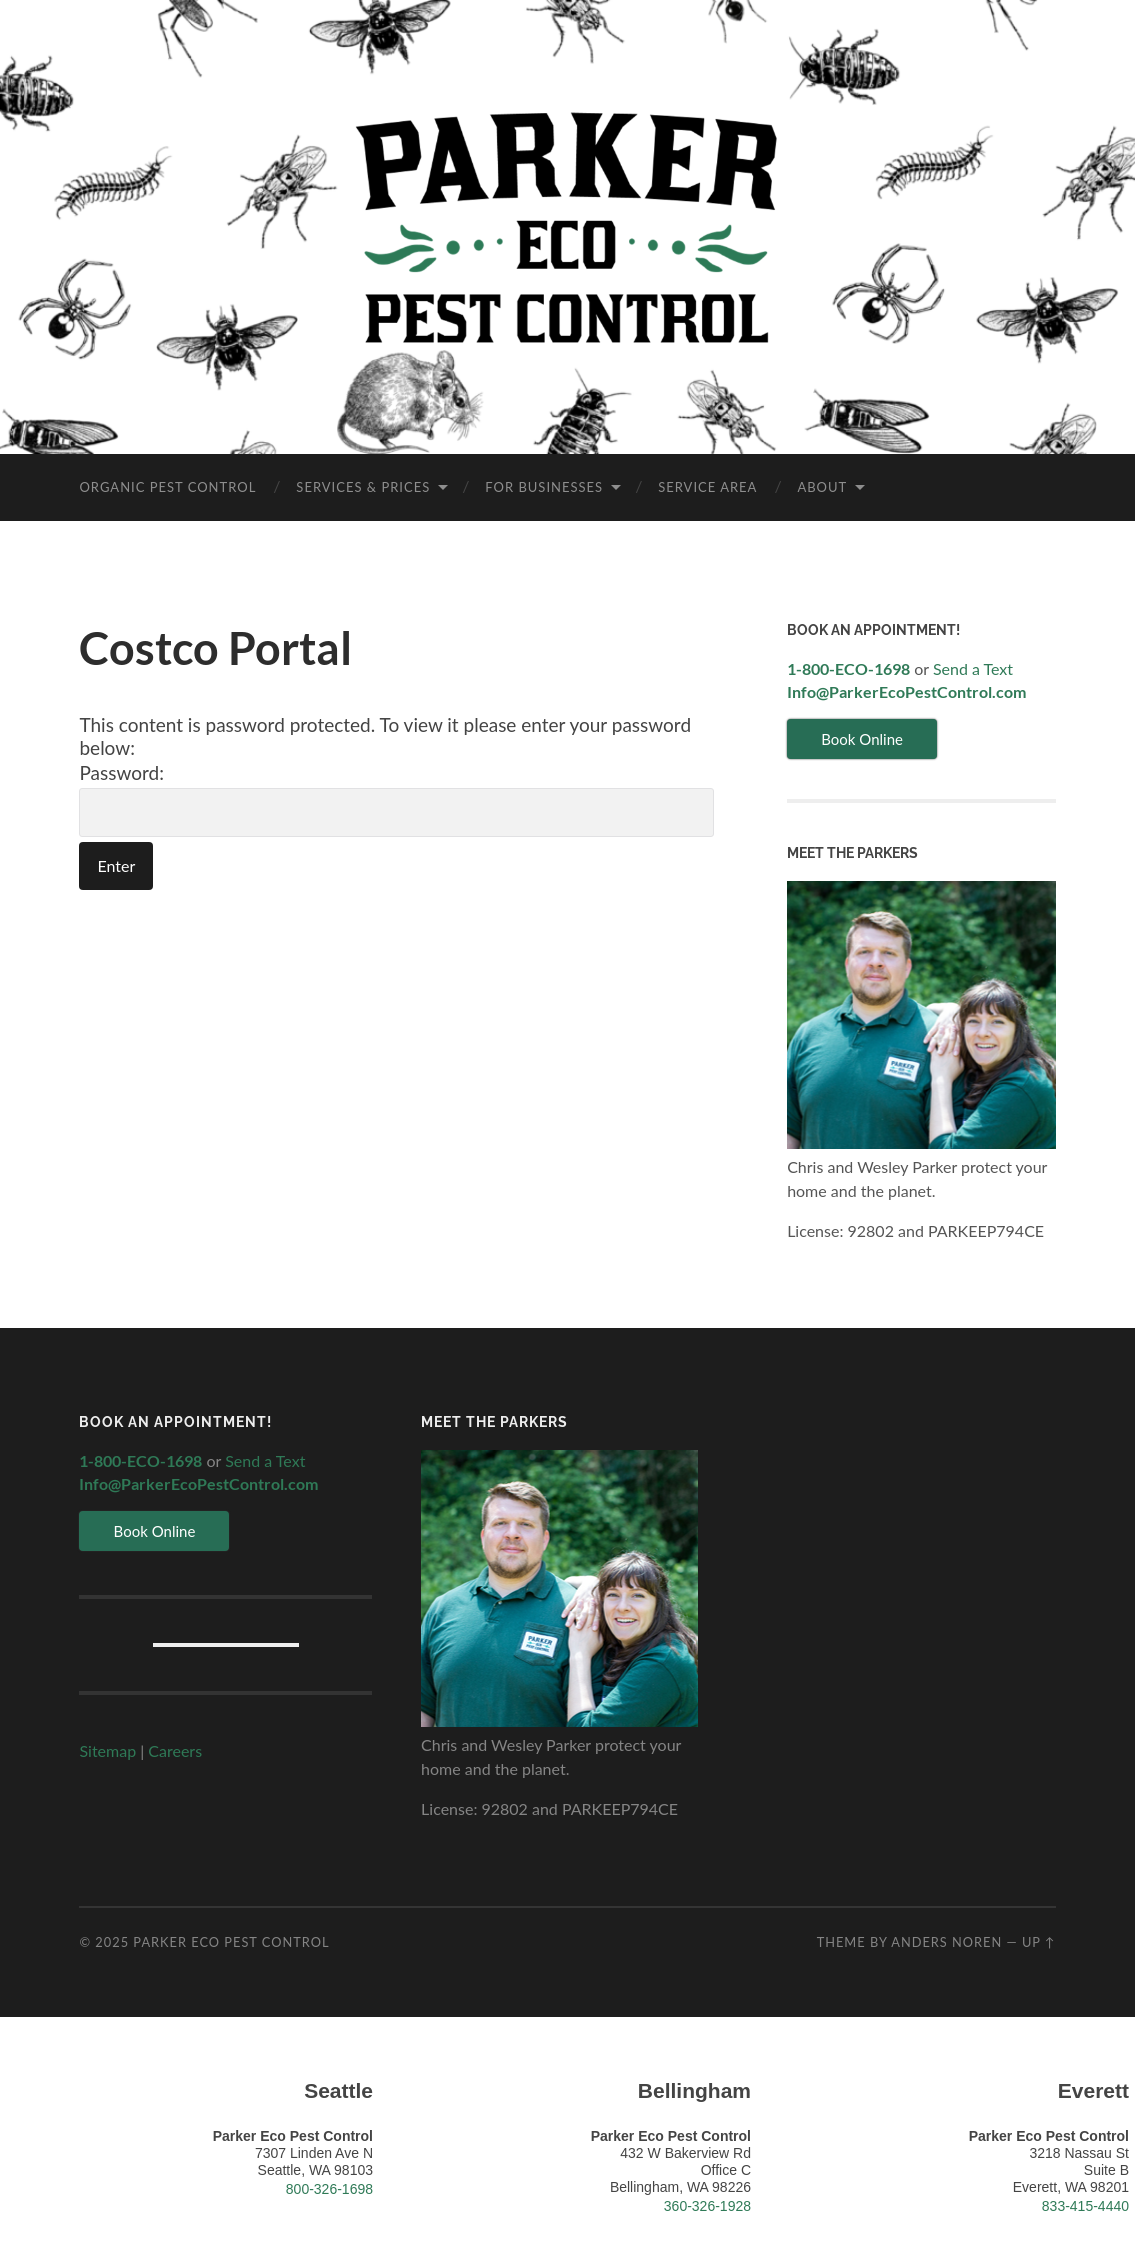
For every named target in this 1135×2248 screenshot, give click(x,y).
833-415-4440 (1085, 2206)
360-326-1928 (707, 2206)
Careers (175, 1750)
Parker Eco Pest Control (231, 1942)
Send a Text (973, 668)
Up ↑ (1039, 1942)
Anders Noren (946, 1942)
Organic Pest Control (167, 487)
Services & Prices (363, 487)
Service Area (707, 487)
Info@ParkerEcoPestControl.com (906, 691)
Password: (396, 799)
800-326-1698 (329, 2189)
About (822, 487)
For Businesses (544, 487)
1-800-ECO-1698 (848, 668)
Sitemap (107, 1750)
